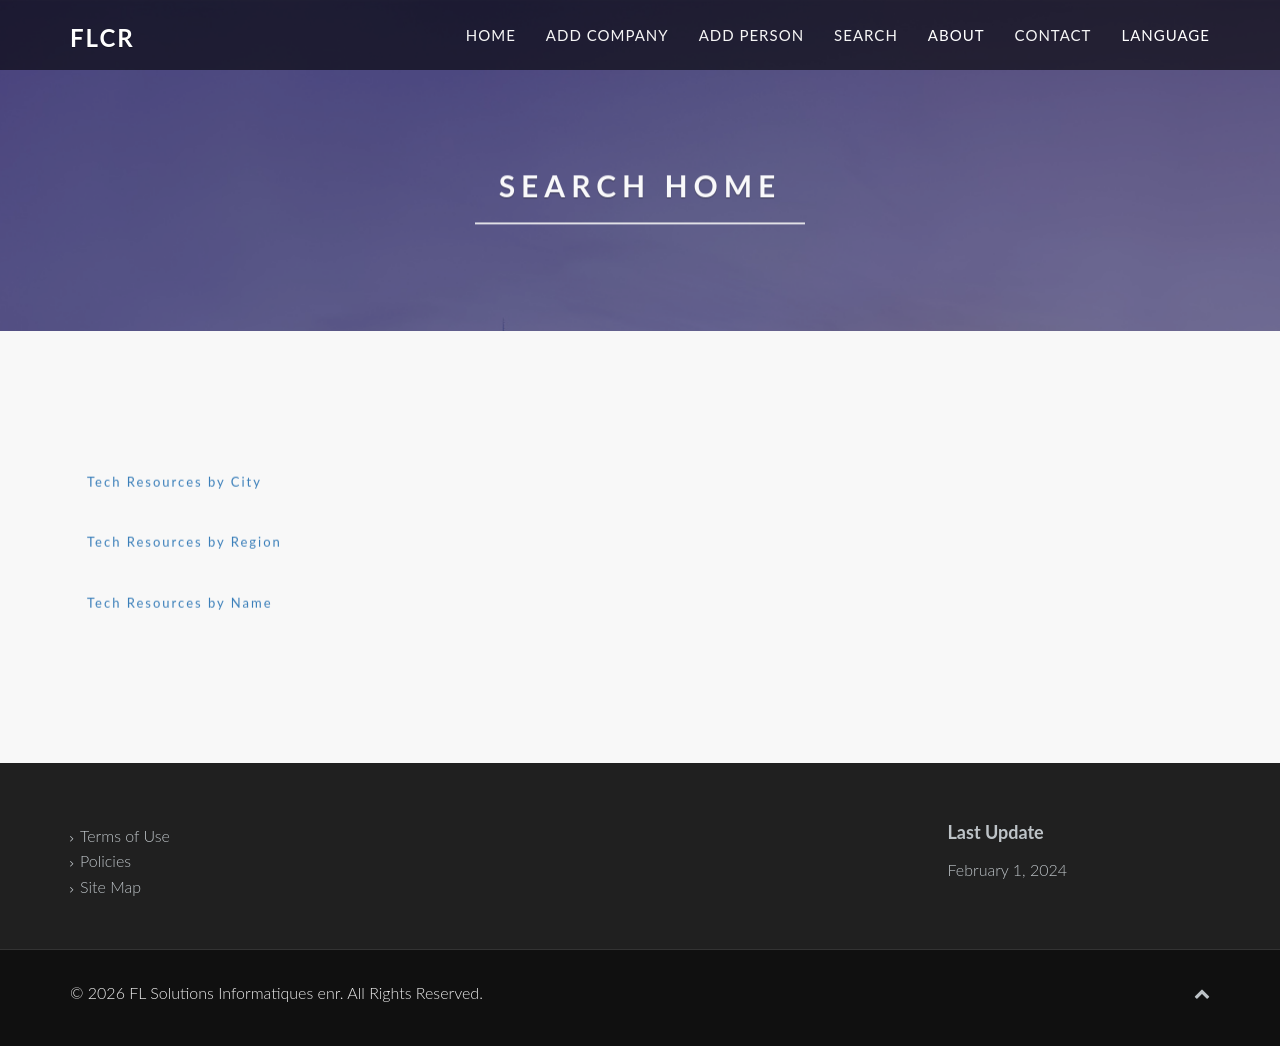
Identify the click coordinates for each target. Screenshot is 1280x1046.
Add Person (751, 35)
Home (491, 35)
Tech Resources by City (174, 482)
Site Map (110, 886)
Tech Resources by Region (184, 543)
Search (866, 35)
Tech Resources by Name (180, 603)
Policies (105, 860)
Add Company (607, 35)
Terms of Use (125, 835)
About (956, 35)
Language (1165, 35)
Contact (1053, 35)
